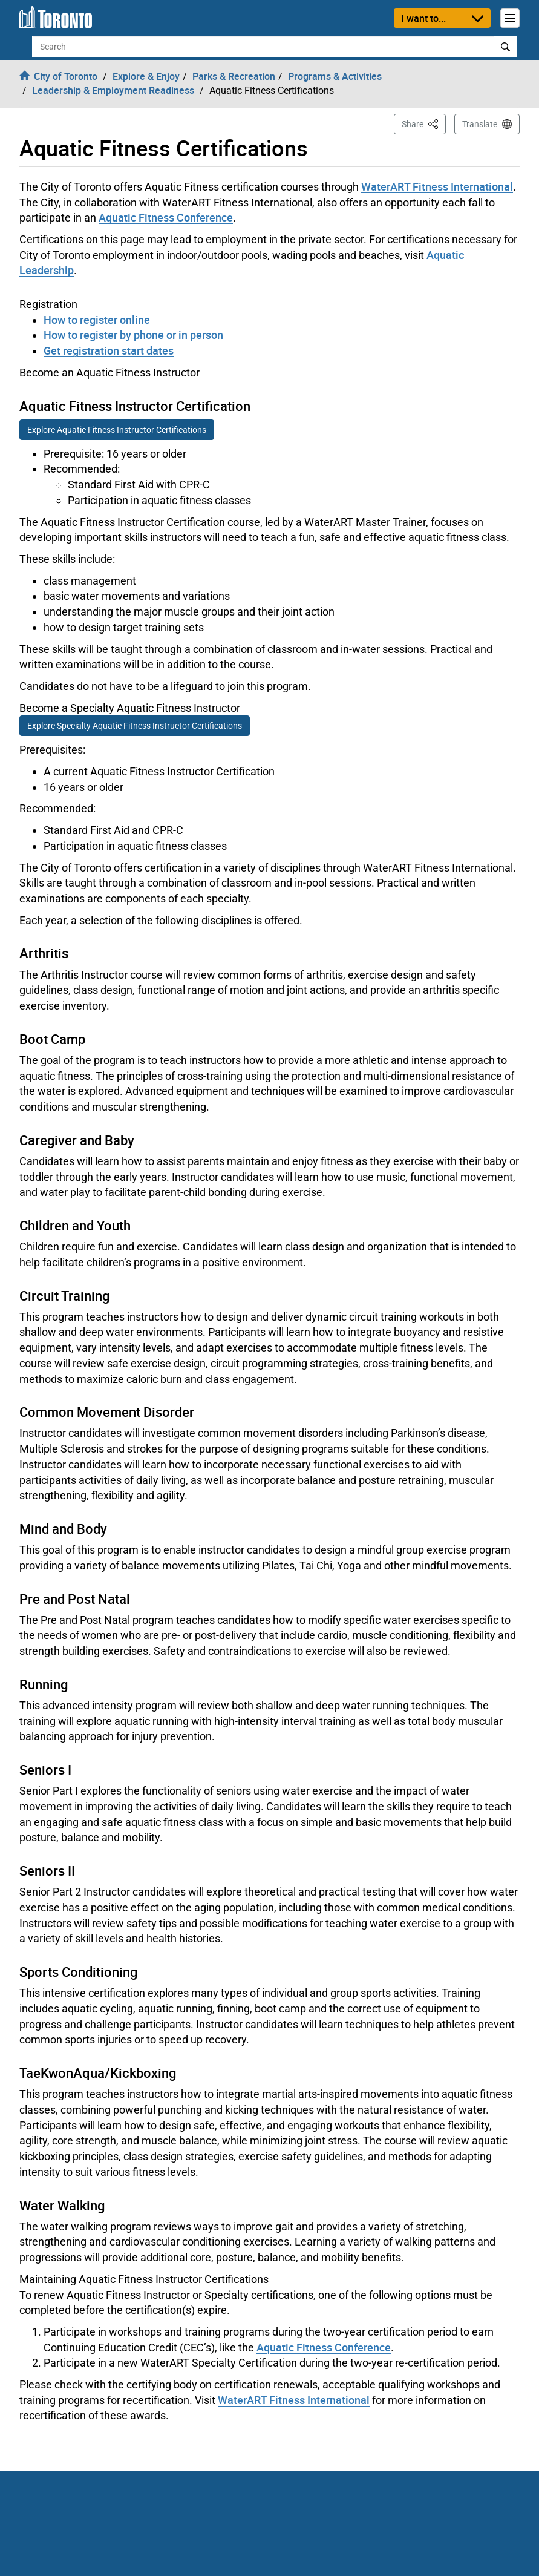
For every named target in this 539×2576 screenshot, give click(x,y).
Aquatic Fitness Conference (166, 217)
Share (424, 123)
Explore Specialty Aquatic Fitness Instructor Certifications (134, 726)
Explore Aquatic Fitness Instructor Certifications (116, 430)
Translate (479, 124)
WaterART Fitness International (437, 186)
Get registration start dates (109, 350)
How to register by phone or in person (133, 334)
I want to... (423, 18)
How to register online (97, 319)
